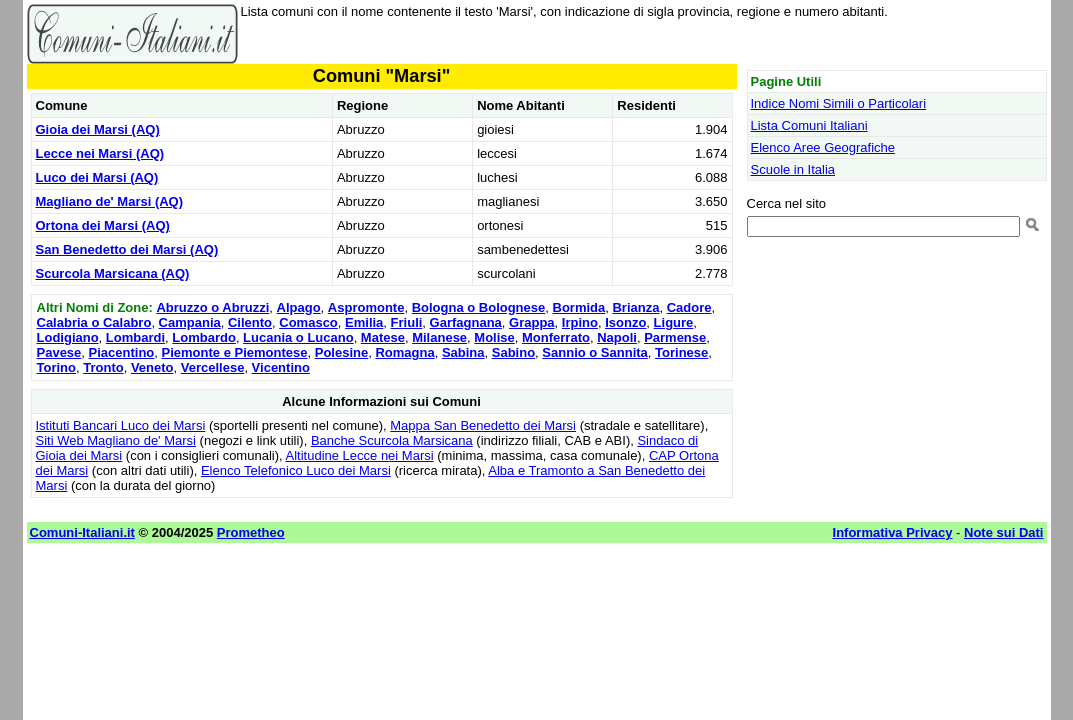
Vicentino (281, 367)
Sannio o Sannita (594, 352)
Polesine (341, 352)
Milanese (439, 337)
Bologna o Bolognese (479, 307)
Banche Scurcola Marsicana (392, 440)
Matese (383, 337)
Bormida (579, 307)
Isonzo (625, 322)
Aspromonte (366, 307)
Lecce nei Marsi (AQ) (100, 153)
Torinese (681, 352)
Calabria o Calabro (94, 322)
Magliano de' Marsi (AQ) (110, 201)
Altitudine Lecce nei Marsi (360, 455)
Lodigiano (68, 337)
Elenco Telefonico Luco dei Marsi (296, 470)
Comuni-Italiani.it (82, 532)
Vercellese (213, 367)
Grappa (532, 322)
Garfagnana (466, 322)
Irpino (580, 322)
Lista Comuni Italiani (809, 125)
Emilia (364, 322)
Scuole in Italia (793, 169)
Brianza (635, 307)
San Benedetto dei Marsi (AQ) (127, 249)
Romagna (404, 352)
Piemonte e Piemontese (235, 352)
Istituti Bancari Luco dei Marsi (121, 425)
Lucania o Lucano (298, 337)
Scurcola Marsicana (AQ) (113, 273)
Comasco (308, 322)
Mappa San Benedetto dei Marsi (483, 425)
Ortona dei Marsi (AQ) (103, 225)
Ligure (674, 322)
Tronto (103, 367)
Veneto (152, 367)
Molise (494, 337)
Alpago (299, 307)
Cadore (689, 307)
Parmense (675, 337)
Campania (190, 322)
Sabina (463, 352)
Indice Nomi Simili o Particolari (839, 103)
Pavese (59, 352)
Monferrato (556, 337)
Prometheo (251, 532)
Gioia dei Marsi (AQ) (98, 129)
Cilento (250, 322)
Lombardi (135, 337)
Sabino (513, 352)
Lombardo (204, 337)
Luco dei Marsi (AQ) (97, 177)
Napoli (617, 337)
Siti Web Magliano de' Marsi (116, 440)
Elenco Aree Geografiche (823, 147)
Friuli (407, 322)
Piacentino (122, 352)
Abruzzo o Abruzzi (212, 307)
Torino (56, 367)
